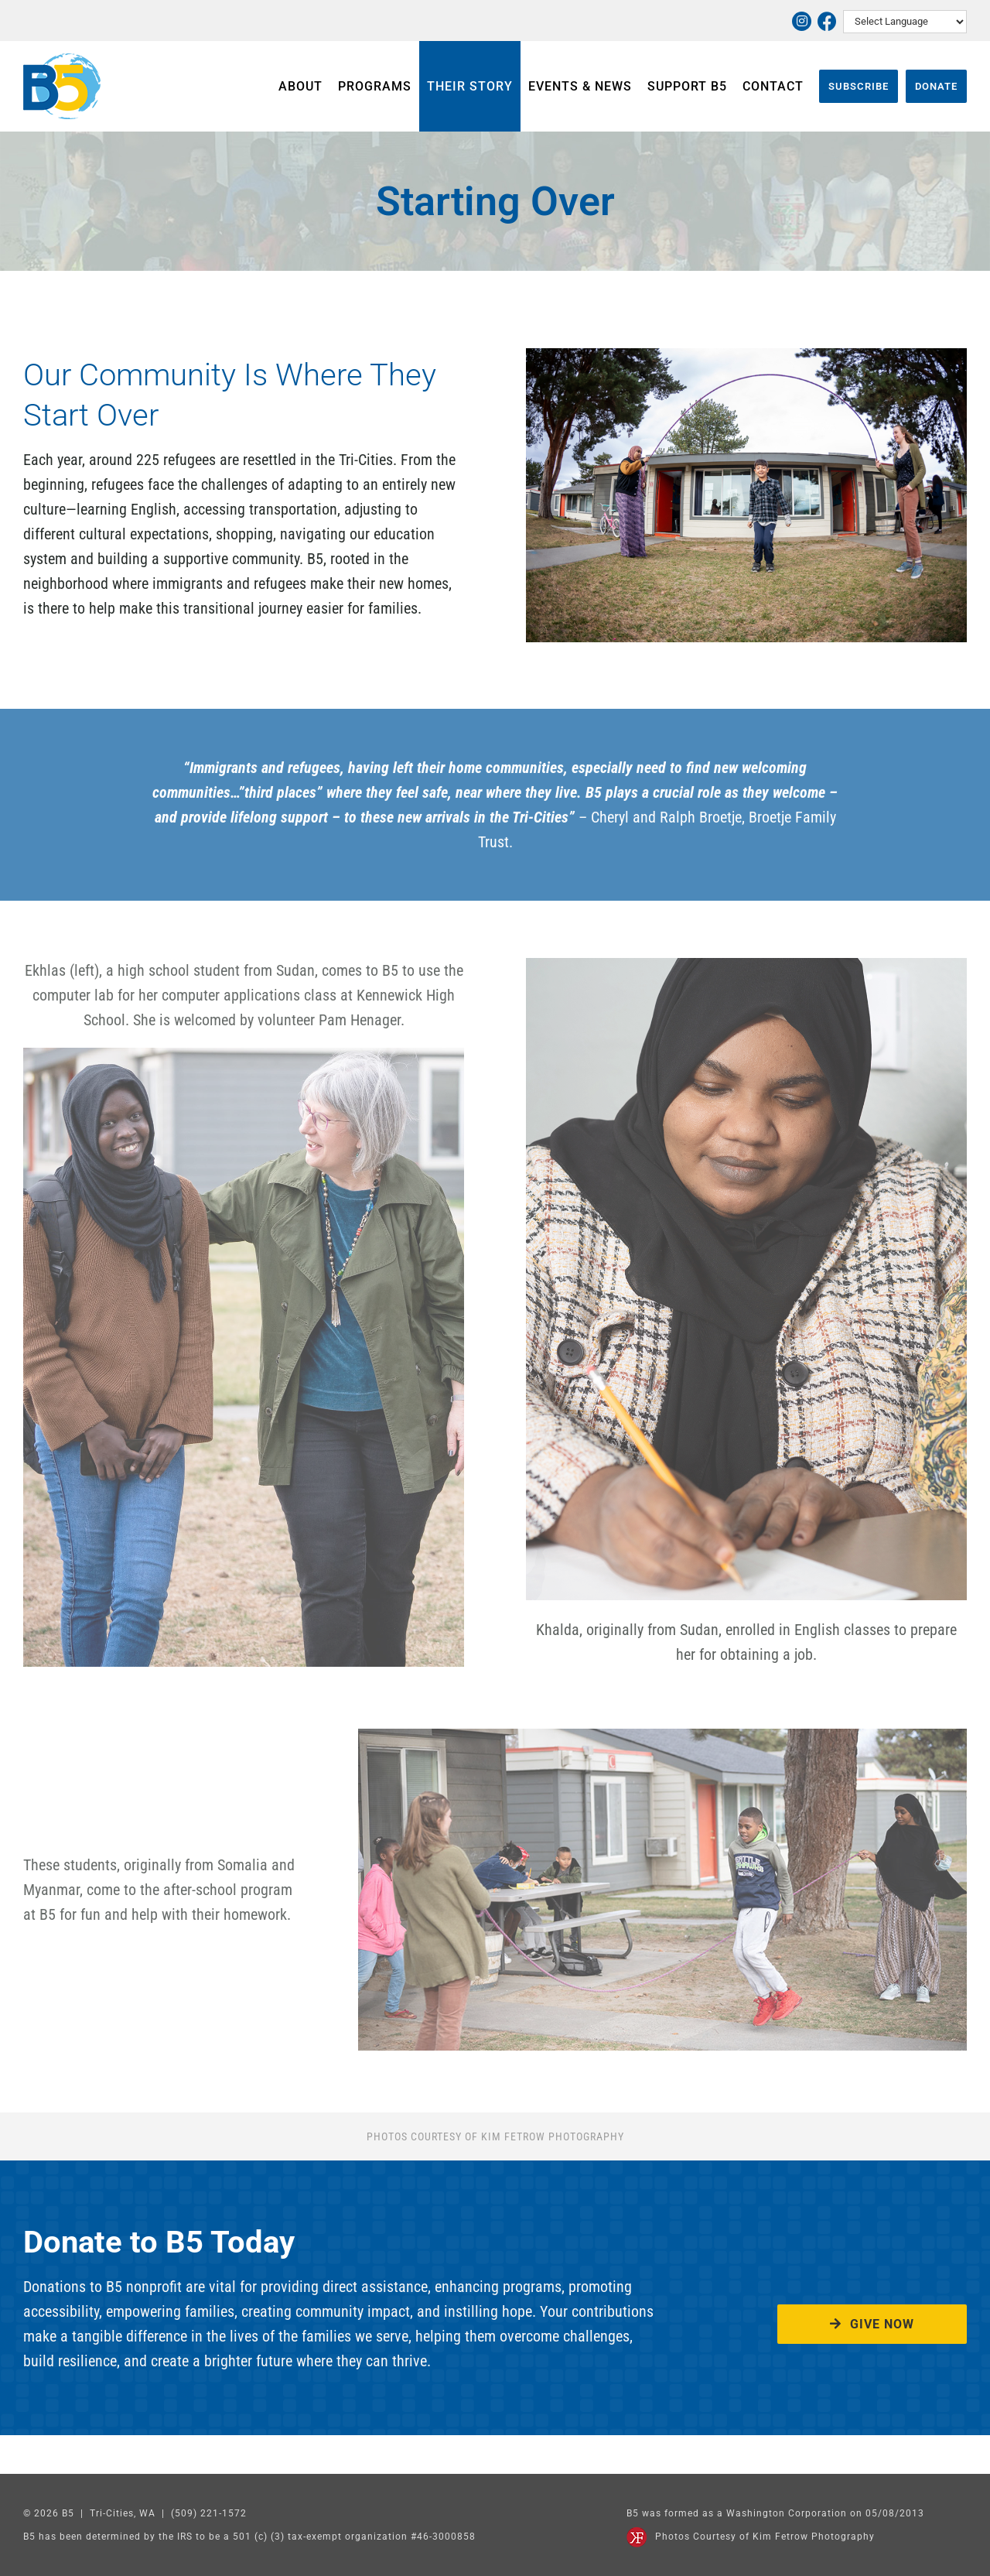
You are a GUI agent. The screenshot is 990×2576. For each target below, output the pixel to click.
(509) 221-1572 (209, 2513)
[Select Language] (905, 21)
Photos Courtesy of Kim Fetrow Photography (765, 2536)
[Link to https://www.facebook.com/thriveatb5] (827, 21)
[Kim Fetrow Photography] (636, 2534)
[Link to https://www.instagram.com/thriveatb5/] (801, 21)
